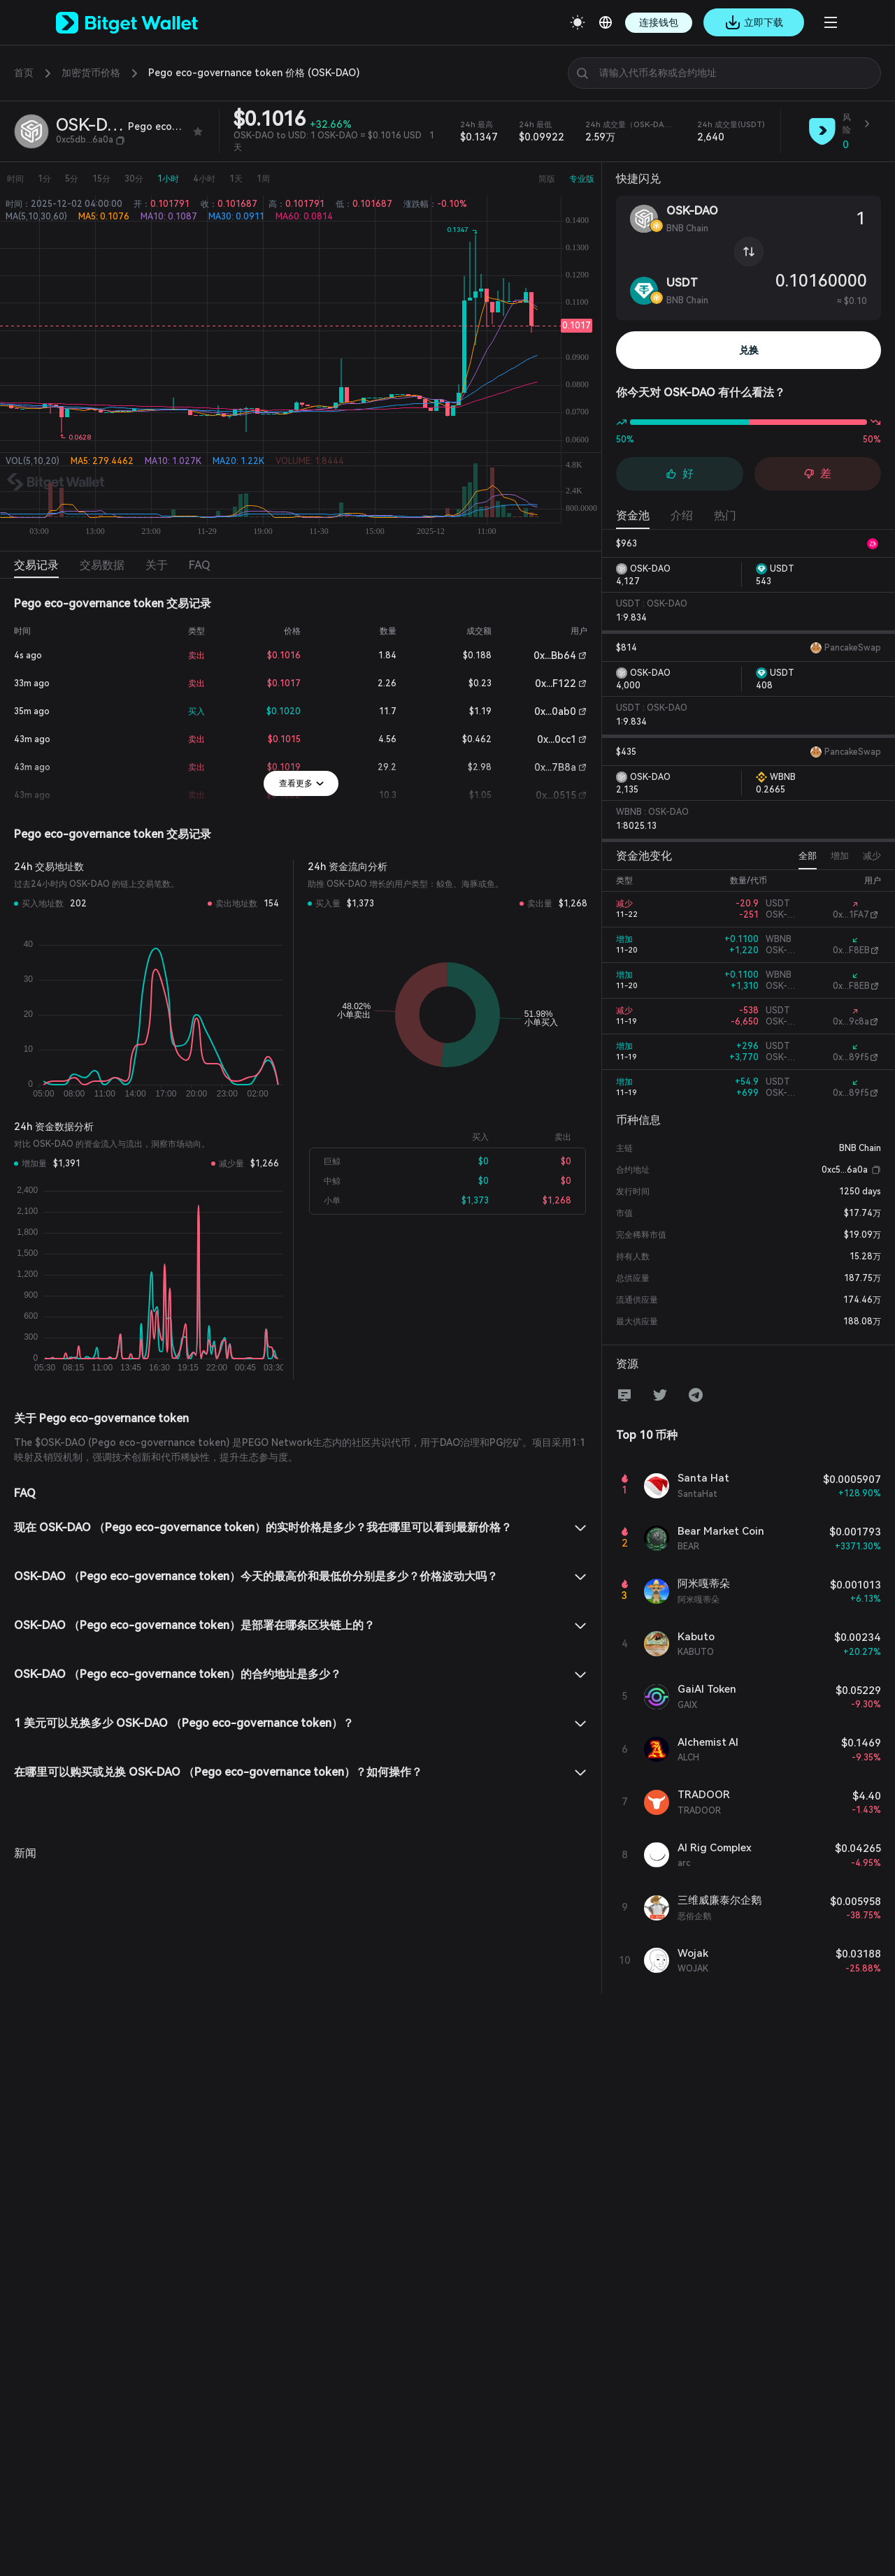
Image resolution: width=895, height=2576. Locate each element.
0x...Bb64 (555, 655)
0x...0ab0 (555, 711)
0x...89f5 (851, 1057)
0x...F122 (555, 683)
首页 (24, 72)
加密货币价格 (91, 72)
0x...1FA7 (851, 915)
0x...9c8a (851, 1022)
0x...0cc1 (556, 739)
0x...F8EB (851, 950)
